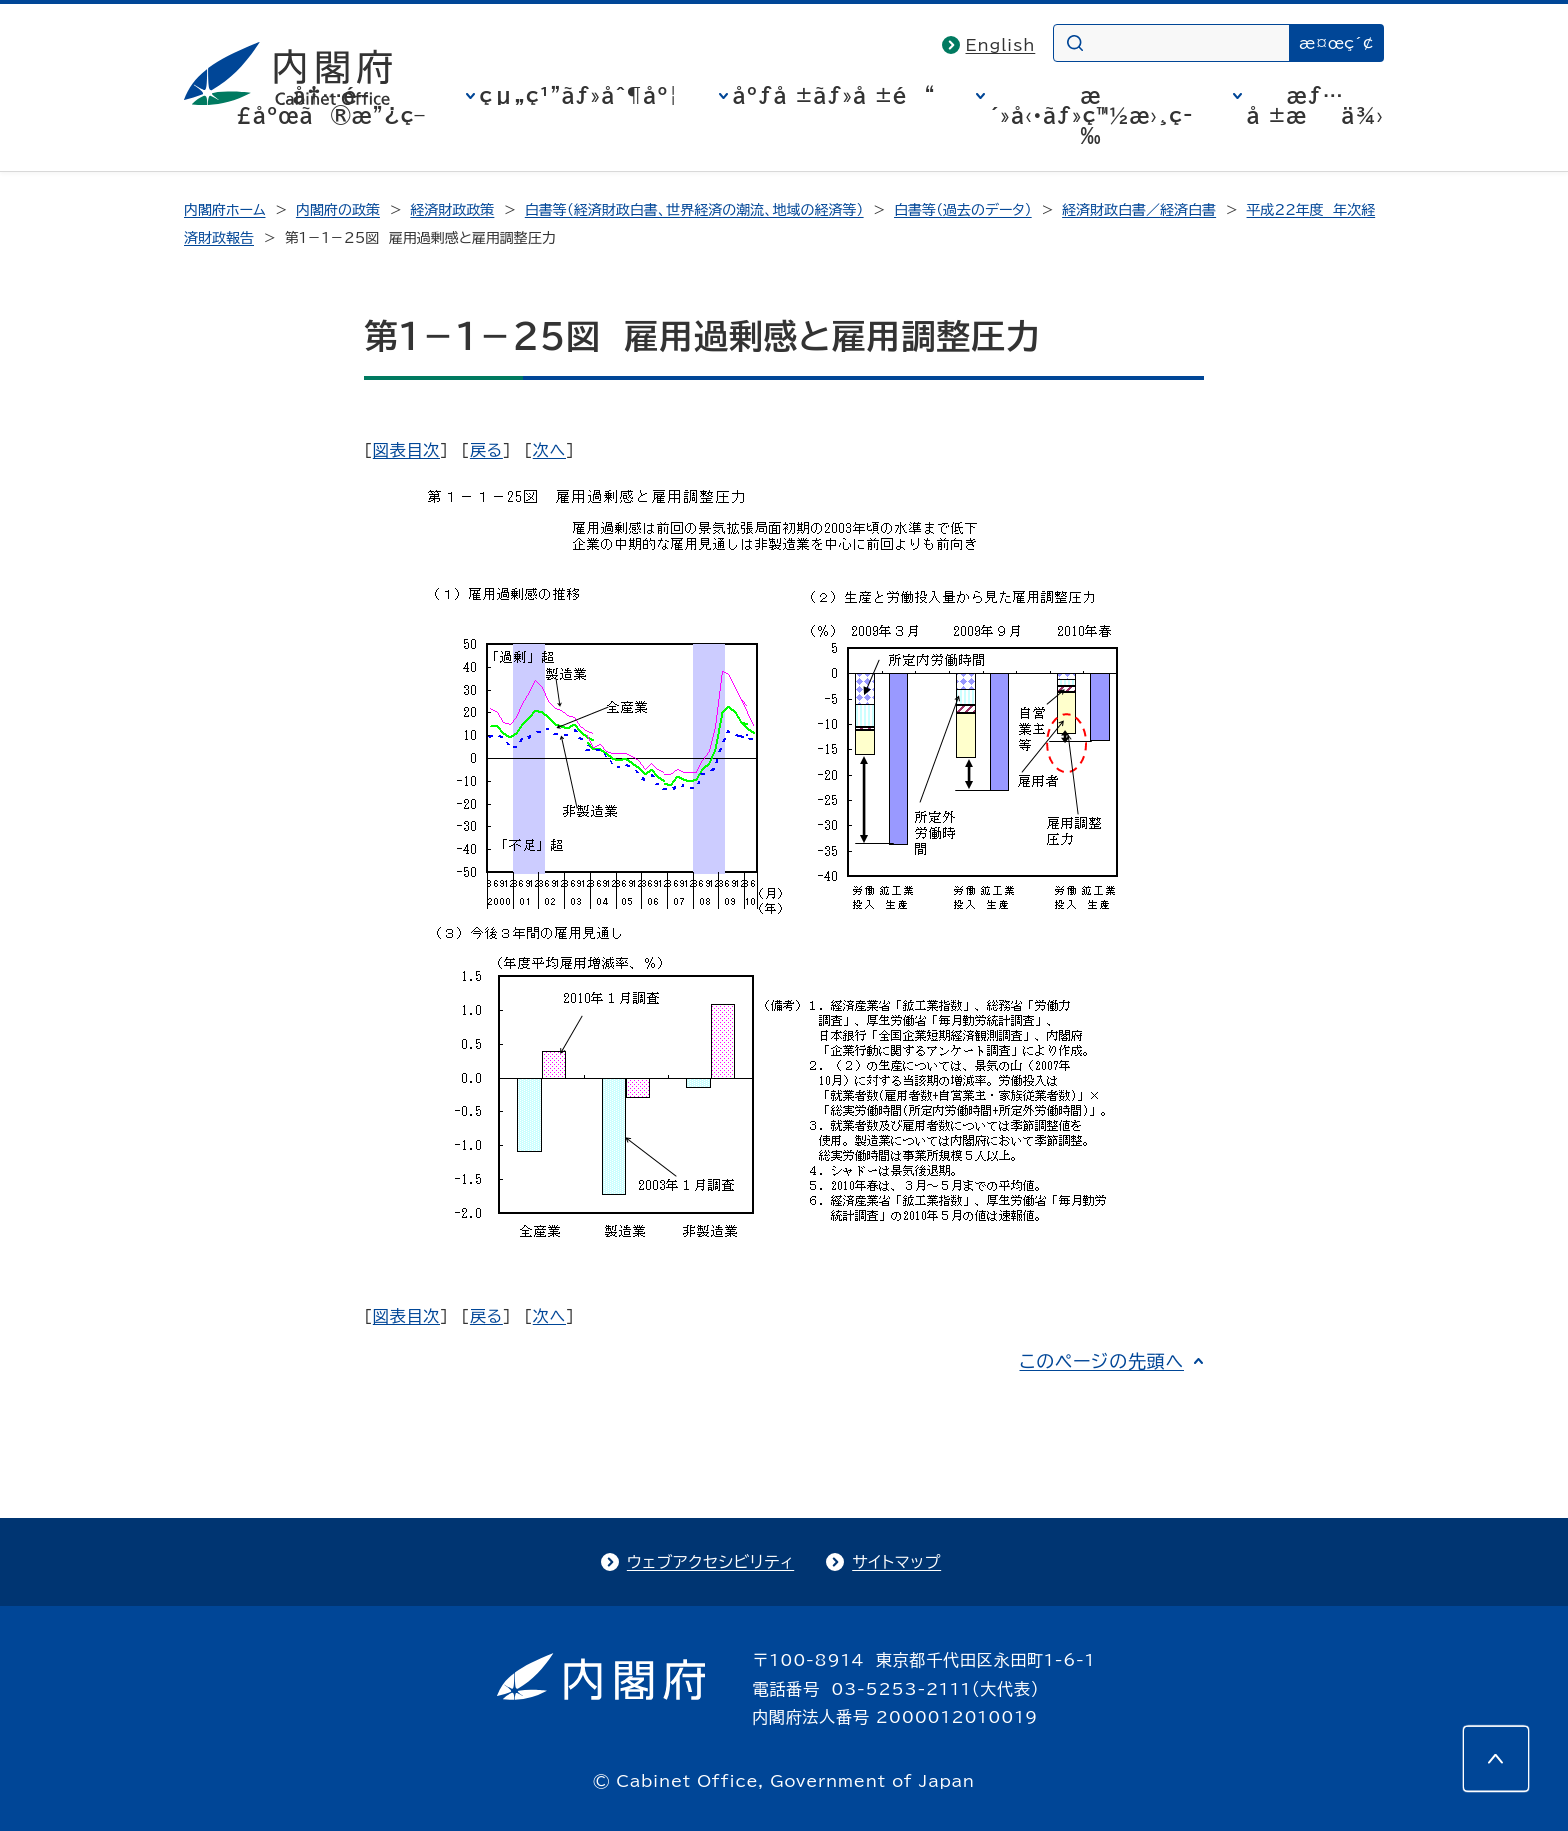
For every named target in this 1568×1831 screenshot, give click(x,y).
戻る (486, 450)
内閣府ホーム (224, 210)
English (1001, 45)
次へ (549, 450)
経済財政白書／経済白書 (1139, 210)
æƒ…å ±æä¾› (1315, 105)
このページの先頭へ (1101, 1361)
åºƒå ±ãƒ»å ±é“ (834, 95)
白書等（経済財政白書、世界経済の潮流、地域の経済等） (694, 210)
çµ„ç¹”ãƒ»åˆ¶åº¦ (579, 95)
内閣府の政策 (338, 210)
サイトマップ (896, 1562)
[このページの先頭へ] (1496, 1759)
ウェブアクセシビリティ (710, 1562)
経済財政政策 (452, 210)
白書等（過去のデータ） (963, 210)
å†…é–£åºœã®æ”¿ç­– (331, 105)
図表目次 (406, 450)
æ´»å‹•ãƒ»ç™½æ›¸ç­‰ (1091, 115)
